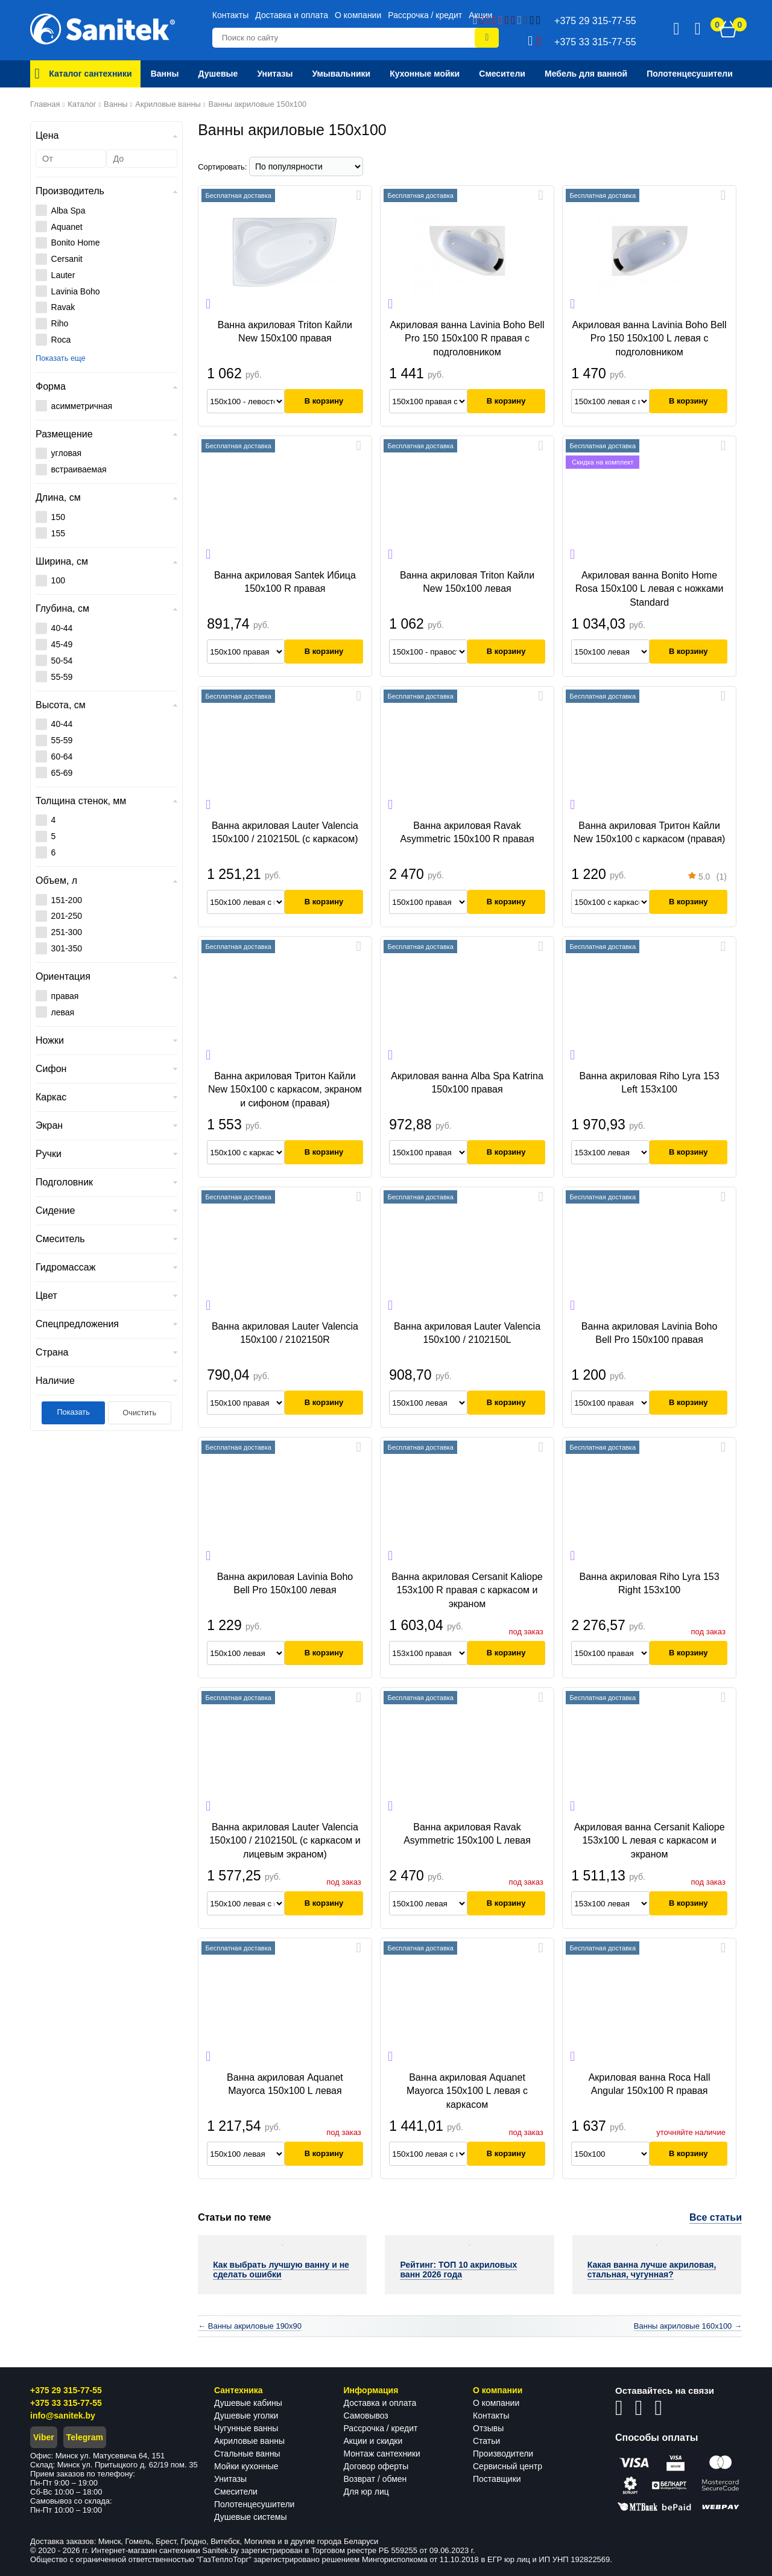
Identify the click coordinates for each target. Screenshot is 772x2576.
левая (63, 1012)
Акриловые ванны (249, 2441)
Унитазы (230, 2479)
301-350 (66, 948)
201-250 (66, 916)
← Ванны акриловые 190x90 (250, 2325)
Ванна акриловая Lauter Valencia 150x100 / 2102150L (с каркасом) (285, 832)
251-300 (66, 932)
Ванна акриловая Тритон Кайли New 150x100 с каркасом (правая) (650, 832)
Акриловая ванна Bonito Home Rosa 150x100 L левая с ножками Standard (649, 589)
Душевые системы (250, 2517)
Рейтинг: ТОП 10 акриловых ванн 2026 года (458, 2269)
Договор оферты (376, 2466)
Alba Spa (68, 210)
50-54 (62, 660)
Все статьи (715, 2217)
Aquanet (67, 227)
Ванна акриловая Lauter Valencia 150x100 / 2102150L (467, 1333)
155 (58, 533)
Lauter (63, 275)
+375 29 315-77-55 (66, 2390)
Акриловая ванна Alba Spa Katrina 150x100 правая (467, 1082)
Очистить (139, 1412)
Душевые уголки (246, 2415)
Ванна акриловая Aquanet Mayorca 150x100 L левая (285, 2084)
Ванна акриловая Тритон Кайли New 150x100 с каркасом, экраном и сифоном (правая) (285, 1089)
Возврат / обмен (375, 2479)
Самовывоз (366, 2415)
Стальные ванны (247, 2453)
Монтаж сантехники (382, 2453)
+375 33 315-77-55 (66, 2403)
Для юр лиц (366, 2491)
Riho (60, 323)
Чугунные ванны (246, 2428)
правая (65, 996)
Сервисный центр (507, 2466)
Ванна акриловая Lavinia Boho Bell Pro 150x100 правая (649, 1333)
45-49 (62, 644)
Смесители (236, 2491)
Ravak (63, 307)
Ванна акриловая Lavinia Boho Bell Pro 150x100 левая (285, 1583)
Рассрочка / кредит (425, 15)
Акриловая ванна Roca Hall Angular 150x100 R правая (649, 2084)
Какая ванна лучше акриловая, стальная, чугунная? (652, 2269)
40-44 (62, 628)
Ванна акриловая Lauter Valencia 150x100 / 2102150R (285, 1333)
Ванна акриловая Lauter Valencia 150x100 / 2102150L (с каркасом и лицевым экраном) (284, 1840)
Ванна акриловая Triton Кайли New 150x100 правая (285, 331)
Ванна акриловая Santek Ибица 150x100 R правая (285, 582)
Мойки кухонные (246, 2466)
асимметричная (82, 406)
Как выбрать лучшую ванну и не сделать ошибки (281, 2269)
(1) (707, 878)
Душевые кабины (248, 2403)
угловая (66, 453)
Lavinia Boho (75, 291)
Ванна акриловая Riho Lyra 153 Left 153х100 (650, 1082)
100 (58, 580)
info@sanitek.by (62, 2415)
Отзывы (488, 2428)
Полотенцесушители (254, 2504)
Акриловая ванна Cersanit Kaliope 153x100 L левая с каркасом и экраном (649, 1840)
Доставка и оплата (291, 15)
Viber (43, 2437)
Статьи (486, 2441)
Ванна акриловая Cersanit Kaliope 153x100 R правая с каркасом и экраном (466, 1590)
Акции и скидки (373, 2441)
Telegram (84, 2437)
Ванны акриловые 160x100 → (688, 2325)
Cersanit (67, 259)
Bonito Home (75, 242)
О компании (358, 15)
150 (58, 517)
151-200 (66, 900)
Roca (61, 339)
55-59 (62, 677)
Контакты (230, 15)
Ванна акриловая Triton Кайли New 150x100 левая (467, 582)
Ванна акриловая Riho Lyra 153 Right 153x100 (650, 1583)
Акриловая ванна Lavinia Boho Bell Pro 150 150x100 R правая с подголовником (467, 338)
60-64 (62, 756)
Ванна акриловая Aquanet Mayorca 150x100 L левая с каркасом (467, 2091)
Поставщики (497, 2479)
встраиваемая (79, 469)
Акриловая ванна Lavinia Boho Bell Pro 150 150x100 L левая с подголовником (649, 338)
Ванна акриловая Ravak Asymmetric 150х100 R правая (467, 832)
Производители (503, 2453)
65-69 (62, 773)
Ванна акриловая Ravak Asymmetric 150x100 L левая (467, 1833)
